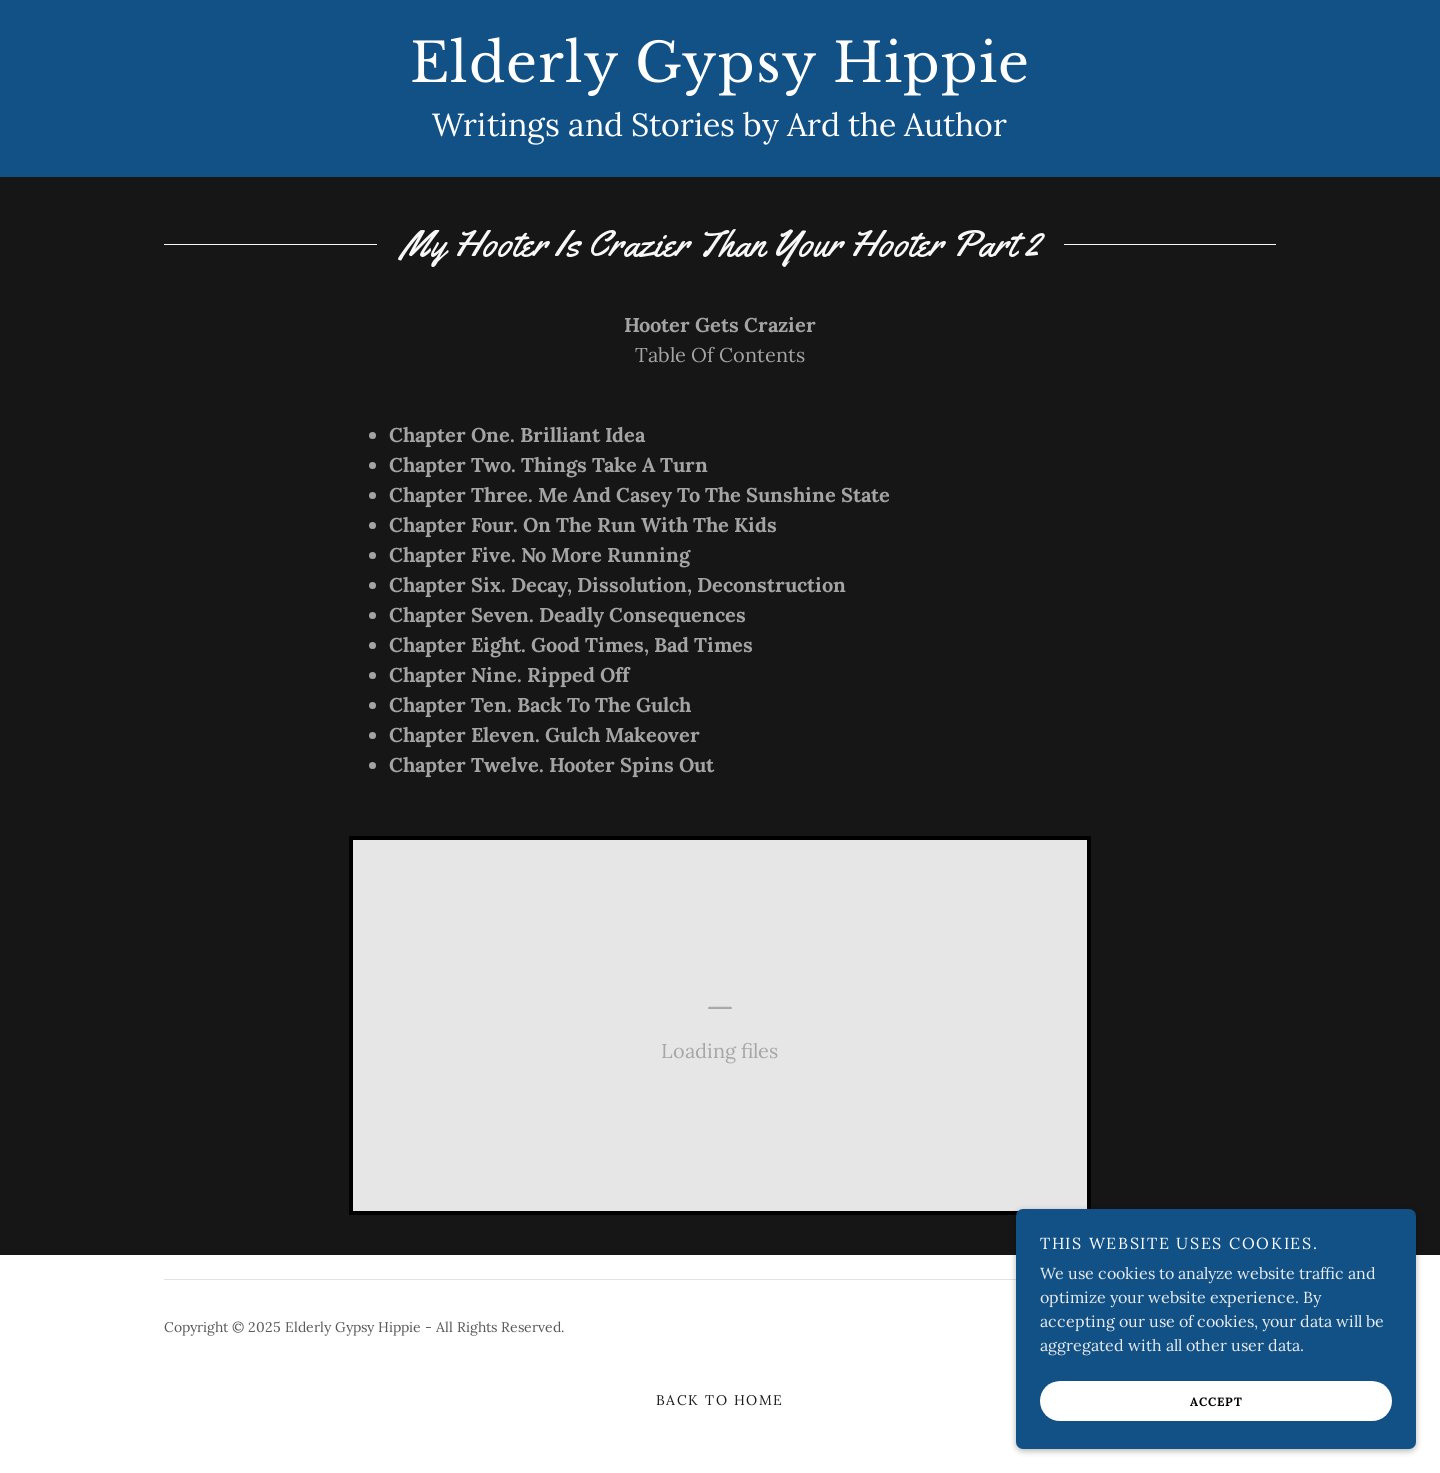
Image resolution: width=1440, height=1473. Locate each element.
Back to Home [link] (720, 1400)
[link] (719, 76)
